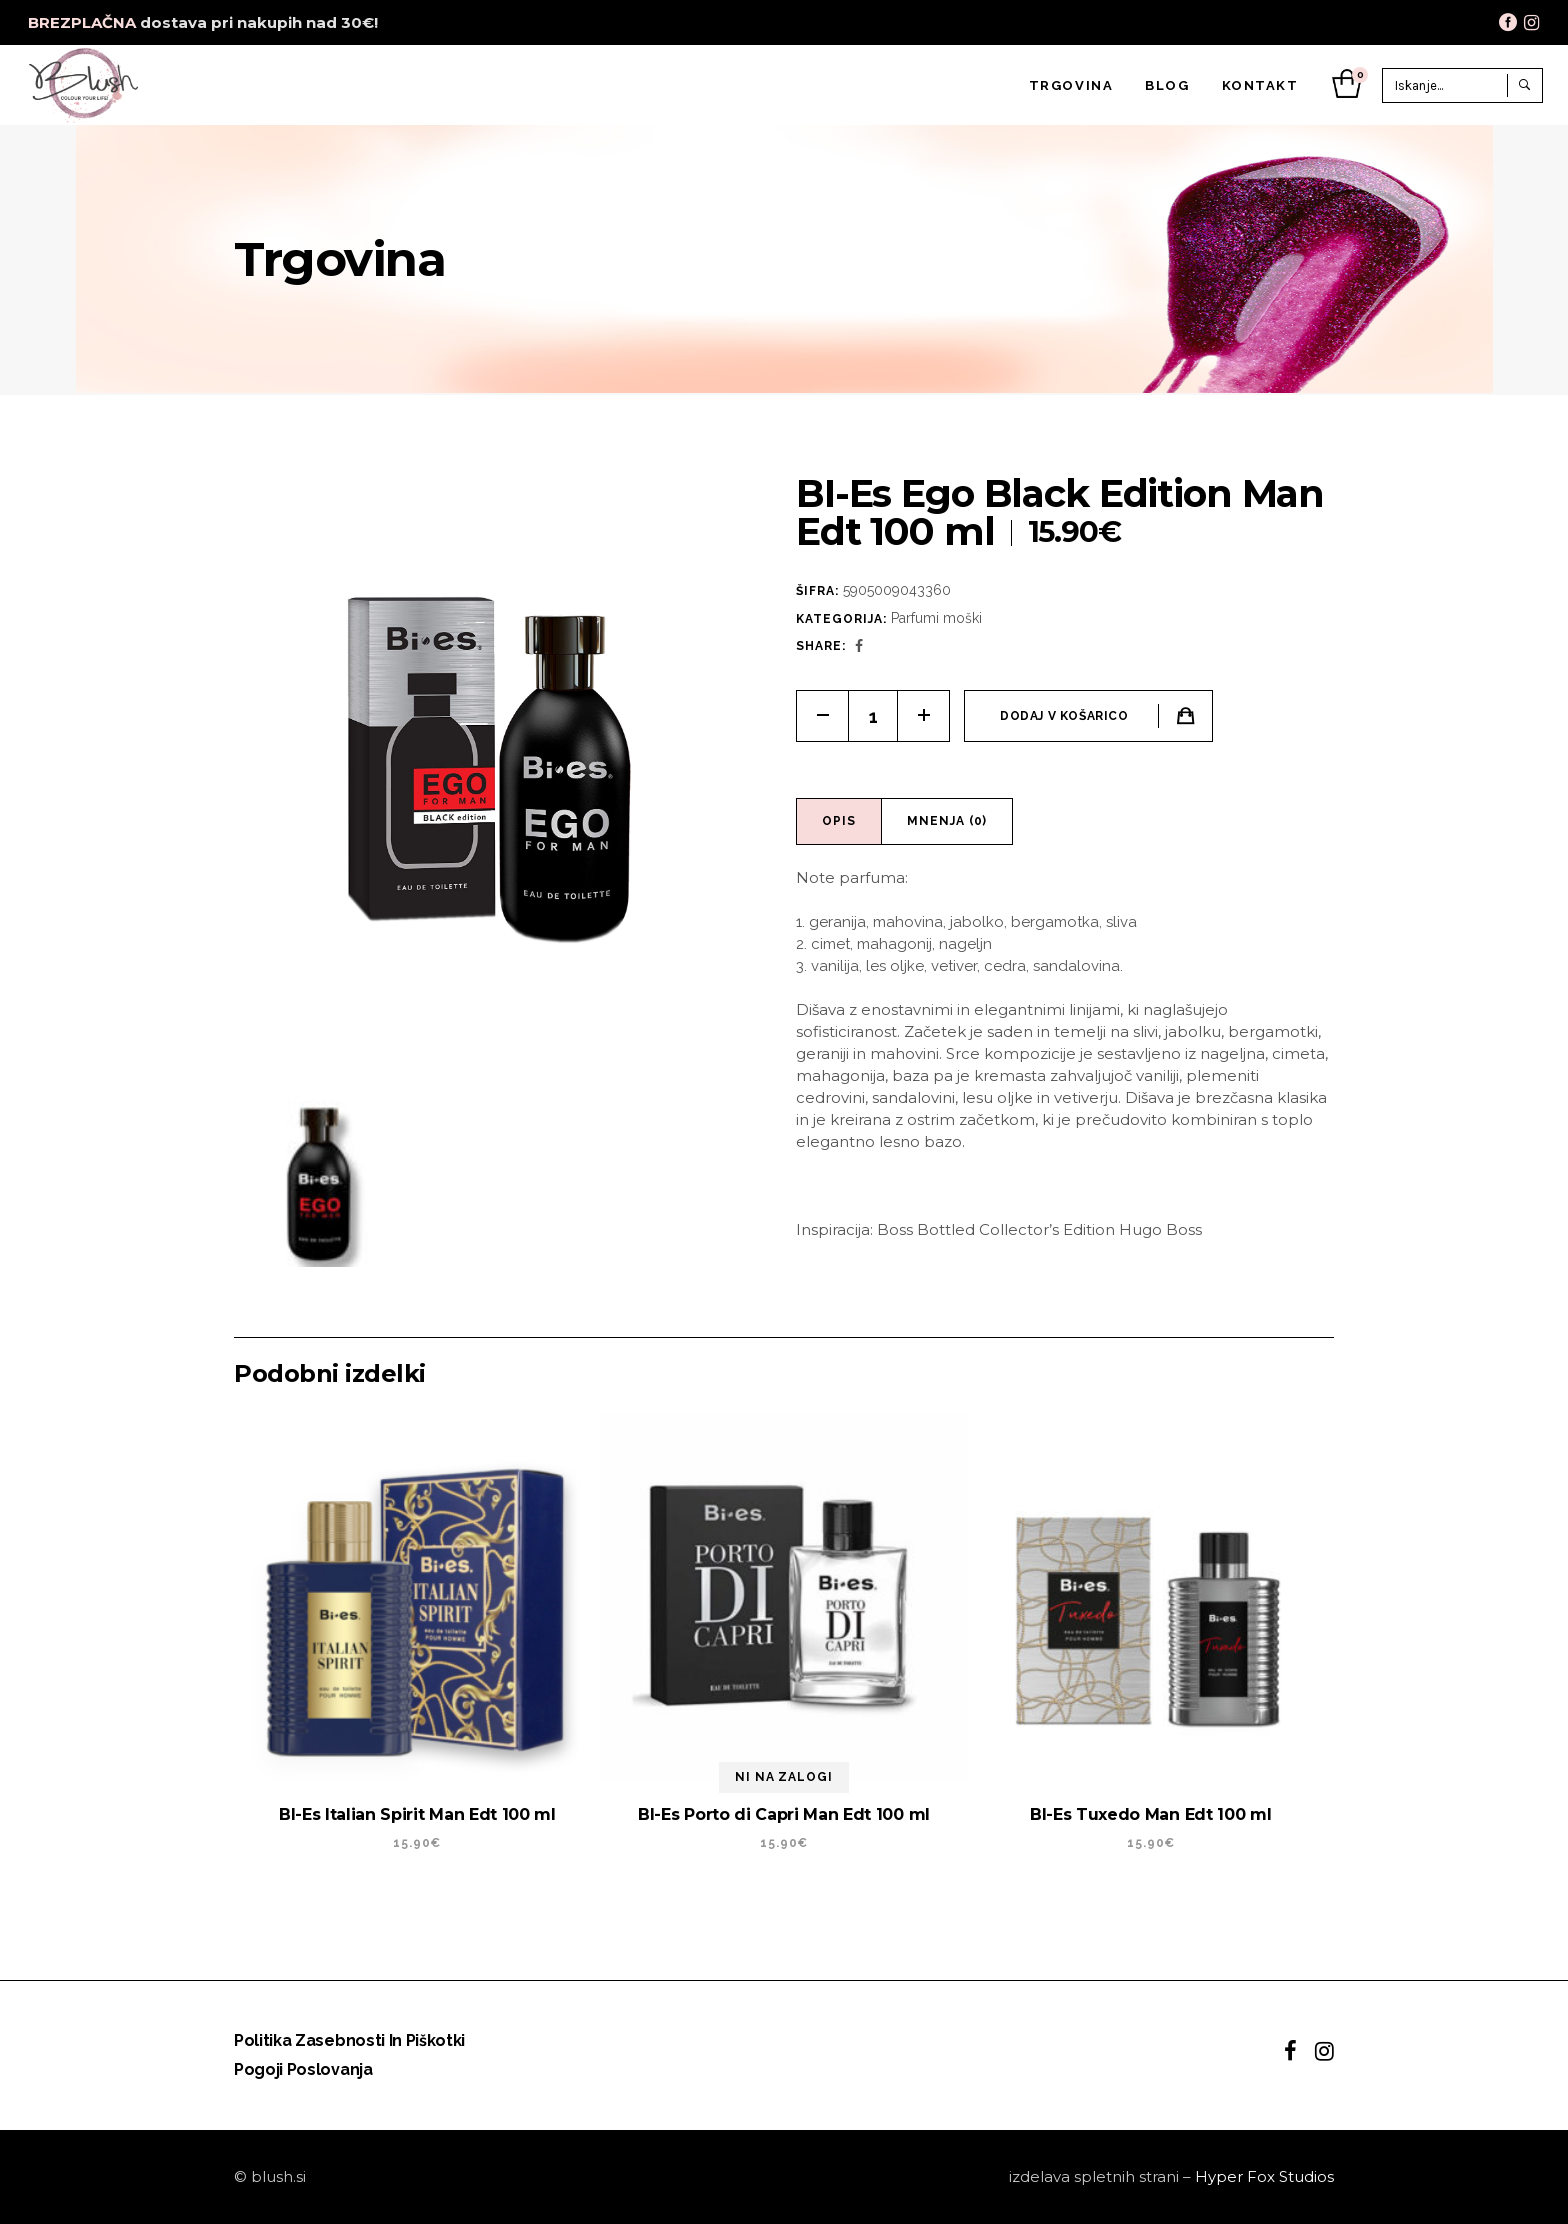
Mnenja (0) (947, 821)
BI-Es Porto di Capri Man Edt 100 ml (784, 1814)
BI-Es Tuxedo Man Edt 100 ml (1150, 1814)
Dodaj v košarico (1064, 716)
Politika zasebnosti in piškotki (349, 2040)
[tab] (839, 821)
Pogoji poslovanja (303, 2069)
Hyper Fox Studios (1264, 2176)
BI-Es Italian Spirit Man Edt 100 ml (417, 1814)
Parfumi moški (936, 618)
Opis (839, 821)
